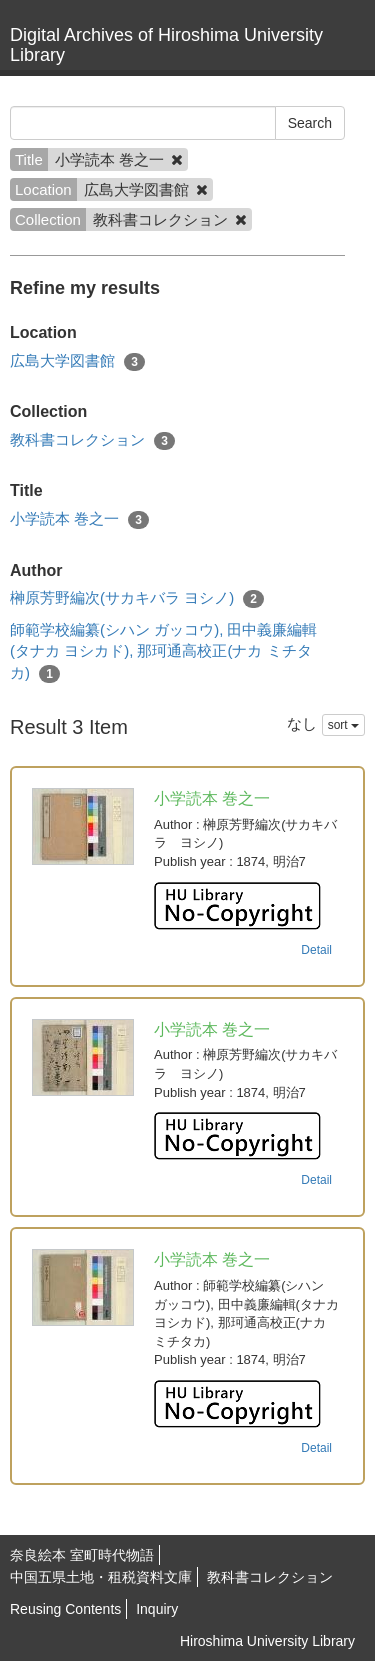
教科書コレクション (92, 440)
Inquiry (157, 1609)
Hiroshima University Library (267, 1641)
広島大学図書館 (77, 361)
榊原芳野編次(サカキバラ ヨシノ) (137, 598)
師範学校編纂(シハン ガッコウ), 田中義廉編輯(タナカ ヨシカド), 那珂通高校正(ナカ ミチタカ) (164, 652)
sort (343, 725)
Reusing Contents (65, 1609)
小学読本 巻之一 (79, 519)
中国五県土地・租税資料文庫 (101, 1577)
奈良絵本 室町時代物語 (82, 1555)
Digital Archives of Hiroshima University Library (166, 45)
